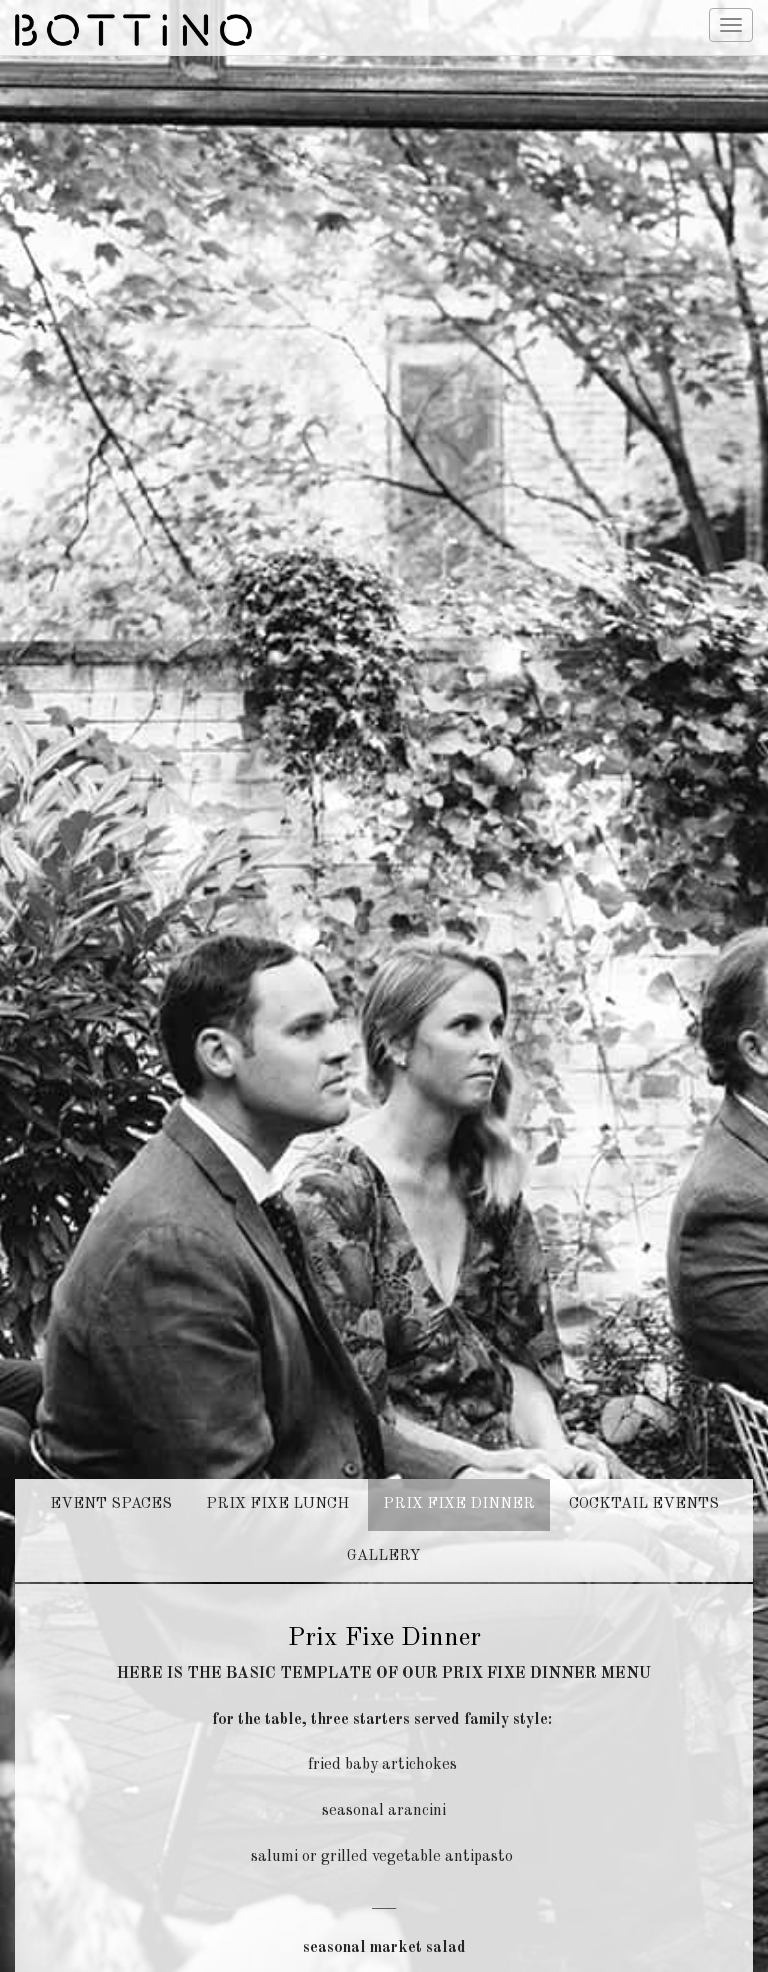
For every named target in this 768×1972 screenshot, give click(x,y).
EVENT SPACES (111, 1443)
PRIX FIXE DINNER (459, 1443)
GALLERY (384, 1495)
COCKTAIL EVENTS (644, 1443)
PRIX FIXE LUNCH (277, 1443)
